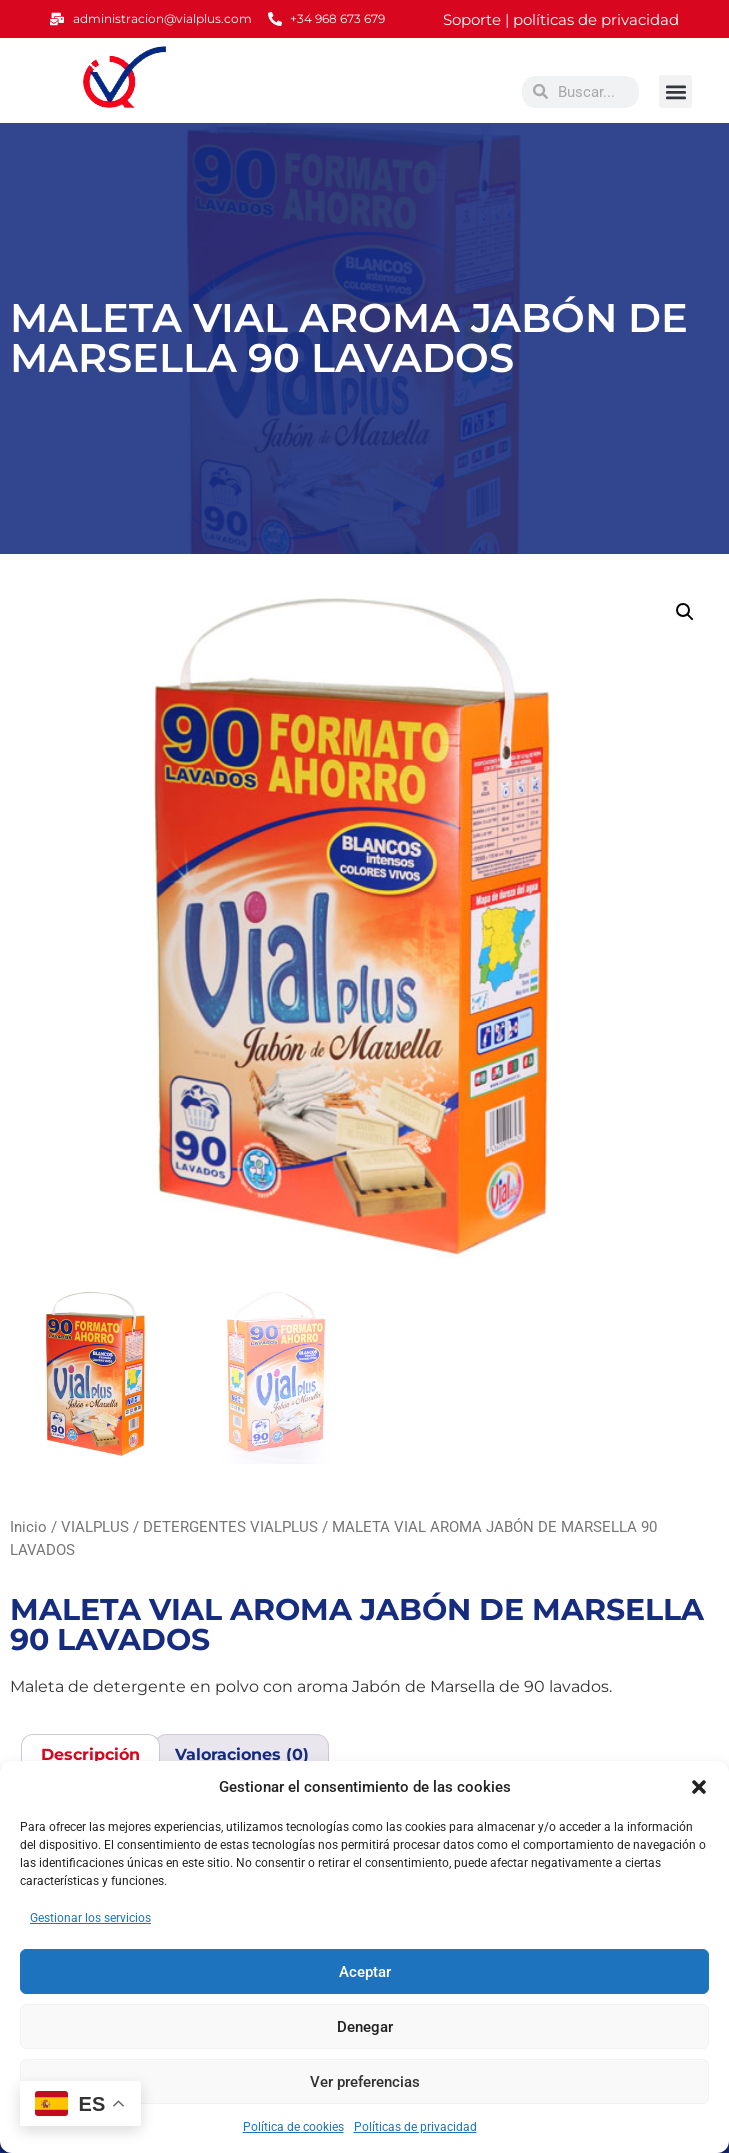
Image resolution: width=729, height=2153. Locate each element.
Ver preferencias (365, 2082)
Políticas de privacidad (415, 2127)
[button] (699, 1787)
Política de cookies (293, 2127)
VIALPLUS (95, 1527)
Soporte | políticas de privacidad (561, 19)
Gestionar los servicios (90, 1918)
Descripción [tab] (90, 1754)
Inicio (28, 1527)
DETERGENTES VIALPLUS (230, 1527)
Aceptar (365, 1972)
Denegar (365, 2027)
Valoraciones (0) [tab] (242, 1754)
